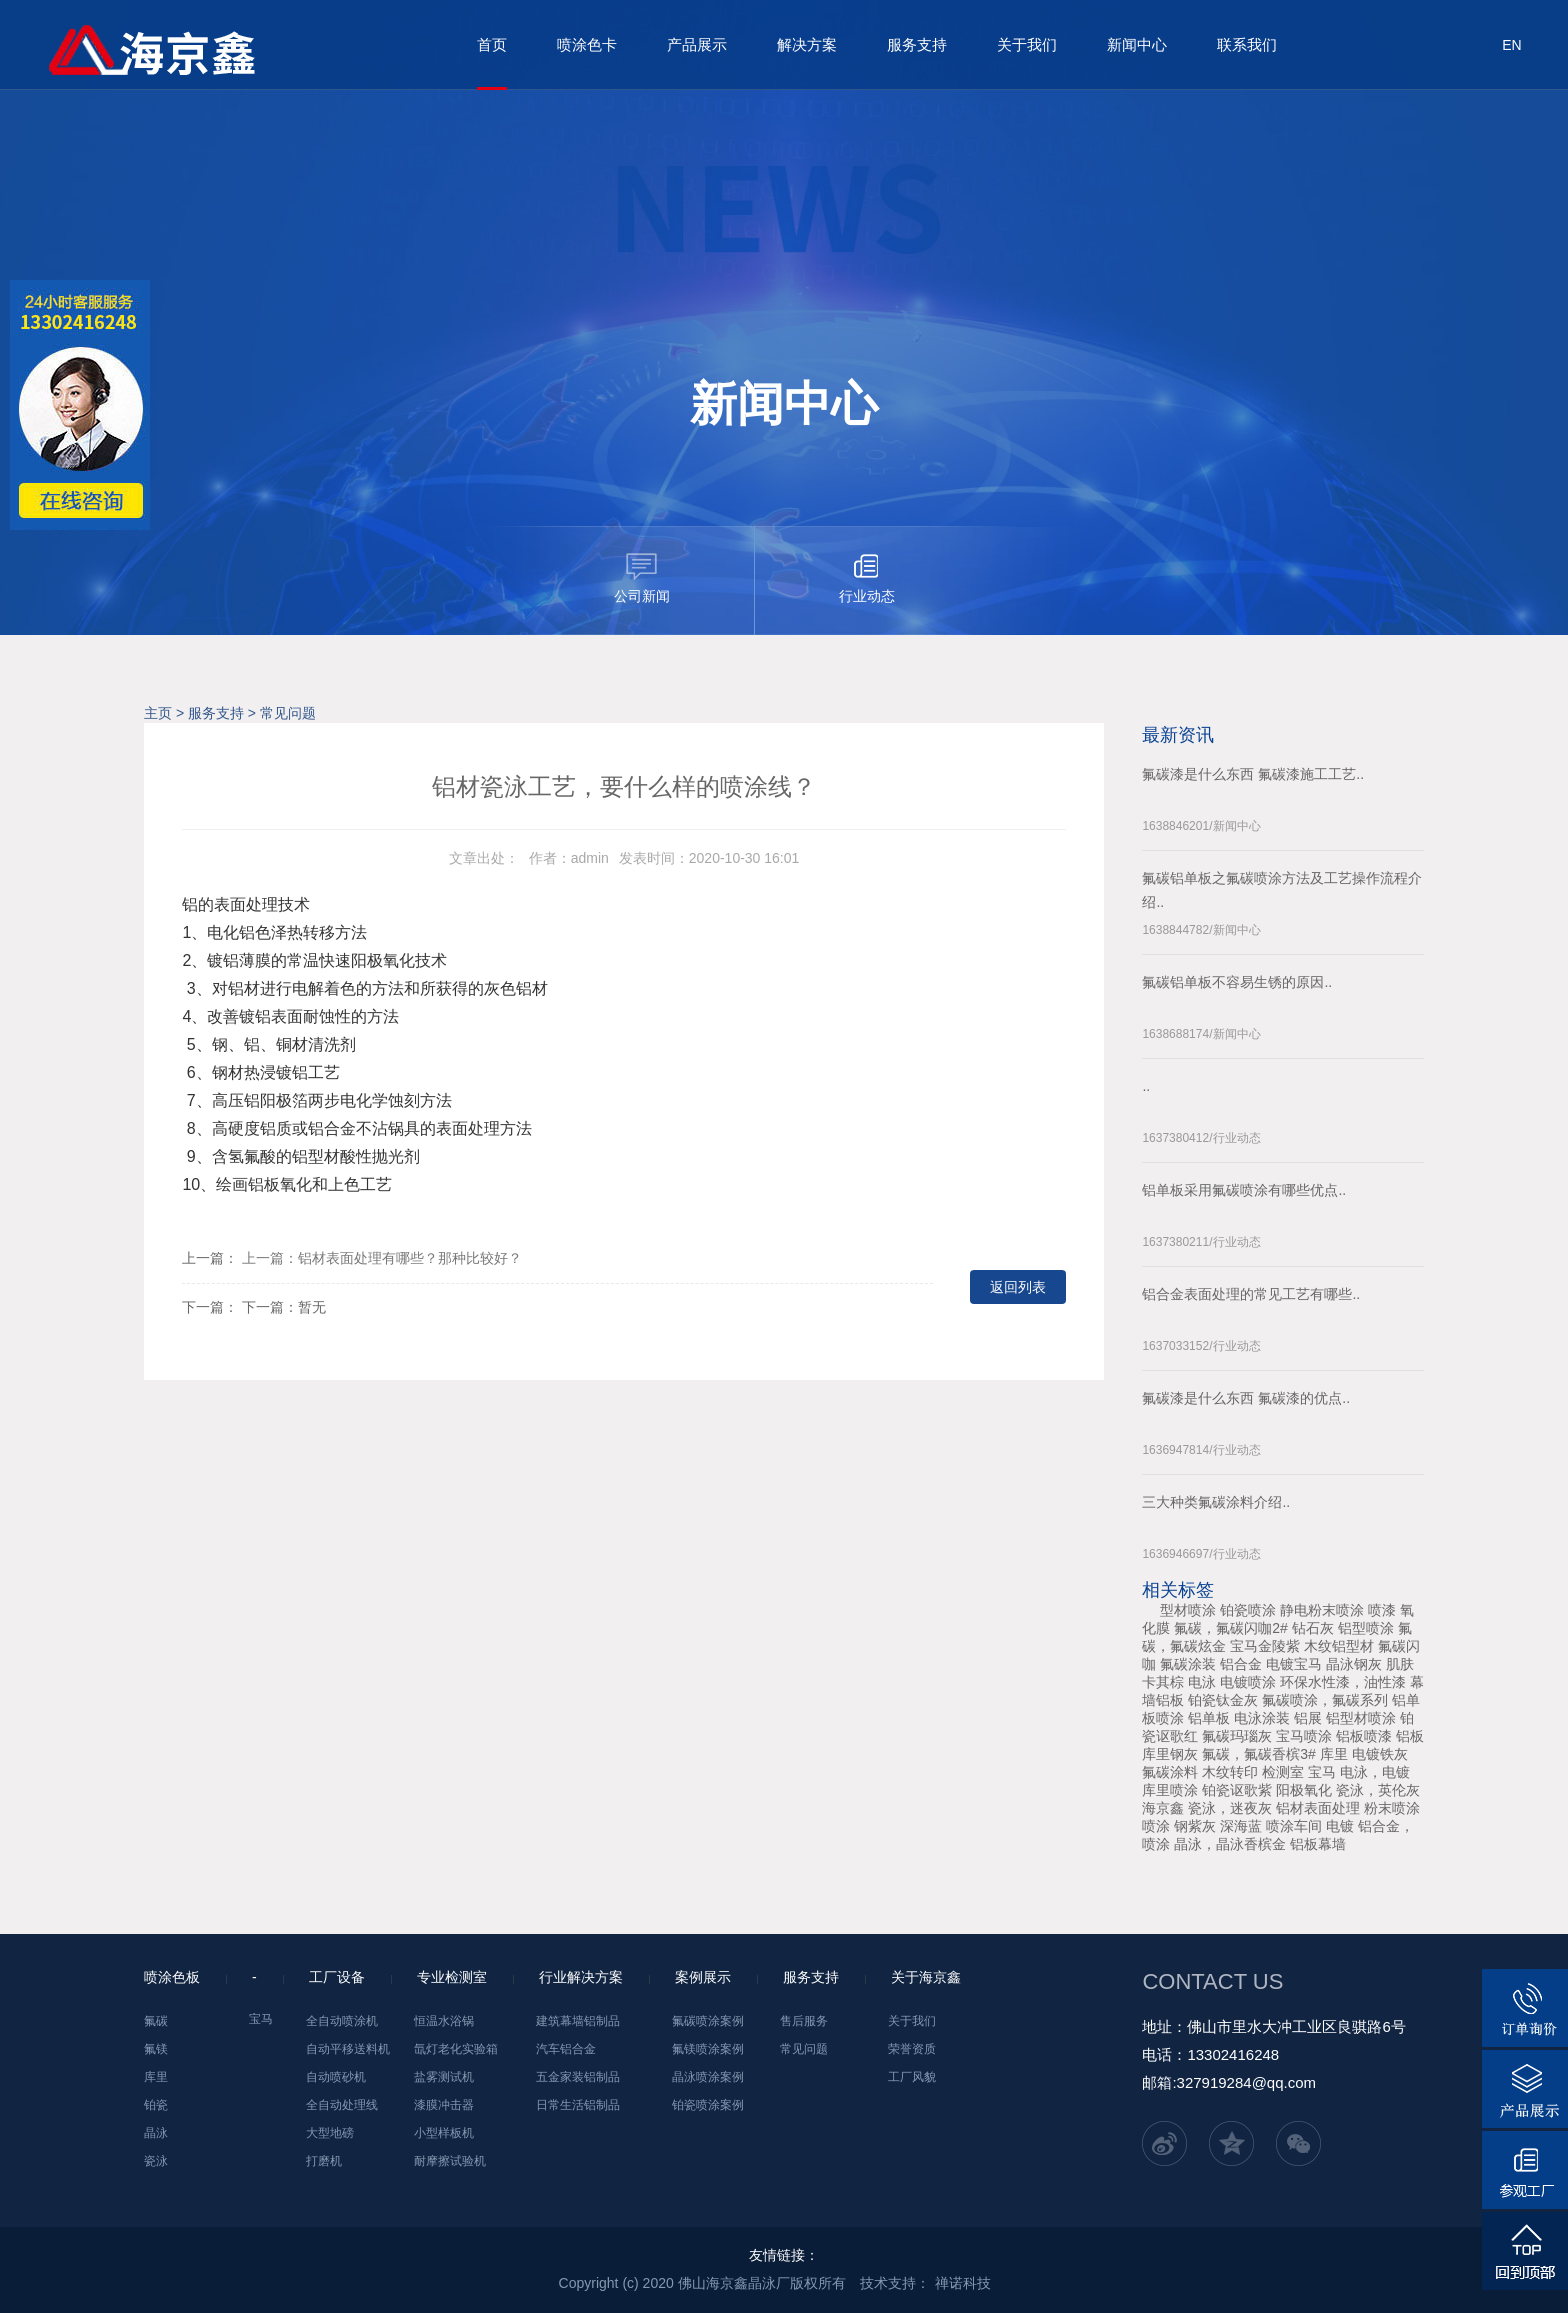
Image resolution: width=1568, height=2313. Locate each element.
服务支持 (917, 44)
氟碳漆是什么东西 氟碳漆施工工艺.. (1253, 774)
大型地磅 (330, 2133)
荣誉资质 (912, 2049)
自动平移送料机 (348, 2049)
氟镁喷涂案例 (708, 2049)
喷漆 (1382, 1610)
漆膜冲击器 (444, 2105)
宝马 (1322, 1772)
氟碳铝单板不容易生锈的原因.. (1237, 982)
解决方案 (807, 44)
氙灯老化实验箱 (456, 2049)
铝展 (1308, 1718)
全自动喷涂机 (342, 2021)
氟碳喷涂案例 (708, 2021)
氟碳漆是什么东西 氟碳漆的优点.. (1246, 1398)
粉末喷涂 (1392, 1808)
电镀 (1340, 1826)
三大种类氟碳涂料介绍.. (1216, 1502)
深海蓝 (1241, 1826)
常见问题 (288, 713)
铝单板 (1209, 1718)
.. (1146, 1086)
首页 (492, 44)
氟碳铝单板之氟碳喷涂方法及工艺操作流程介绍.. (1282, 890)
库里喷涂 (1170, 1790)
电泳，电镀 (1375, 1772)
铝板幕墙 (1318, 1844)
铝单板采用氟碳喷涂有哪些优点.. (1244, 1190)
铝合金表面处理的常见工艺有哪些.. (1251, 1294)
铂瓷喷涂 (1248, 1610)
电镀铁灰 (1380, 1754)
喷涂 (1156, 1826)
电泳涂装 (1262, 1718)
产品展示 (697, 44)
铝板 (1410, 1736)
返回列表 (1018, 1287)
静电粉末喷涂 (1322, 1610)
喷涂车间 (1294, 1826)
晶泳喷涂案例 (708, 2077)
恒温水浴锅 (444, 2021)
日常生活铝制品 (578, 2105)
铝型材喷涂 (1361, 1718)
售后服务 (804, 2021)
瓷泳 (156, 2161)
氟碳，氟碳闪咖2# (1231, 1628)
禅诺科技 (963, 2283)
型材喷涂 (1188, 1610)
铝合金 (1241, 1664)
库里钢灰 (1170, 1754)
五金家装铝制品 (578, 2077)
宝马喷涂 (1304, 1736)
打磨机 (324, 2161)
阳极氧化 (1304, 1790)
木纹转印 (1230, 1772)
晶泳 (156, 2133)
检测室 (1283, 1772)
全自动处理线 (342, 2105)
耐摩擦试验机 (450, 2161)
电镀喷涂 (1248, 1682)
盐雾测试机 (444, 2077)
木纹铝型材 (1339, 1646)
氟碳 (156, 2021)
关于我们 (1027, 44)
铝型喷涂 (1366, 1628)
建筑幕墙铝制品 (578, 2021)
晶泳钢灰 (1354, 1664)
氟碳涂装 (1188, 1664)
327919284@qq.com (1247, 2082)
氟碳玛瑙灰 (1237, 1736)
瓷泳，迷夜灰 (1230, 1808)
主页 (158, 713)
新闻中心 (1137, 44)
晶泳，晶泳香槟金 (1230, 1844)
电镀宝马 (1294, 1664)
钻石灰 (1313, 1628)
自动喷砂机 (336, 2077)
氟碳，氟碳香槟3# (1259, 1754)
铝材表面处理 (1318, 1808)
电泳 (1202, 1682)
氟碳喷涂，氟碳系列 (1325, 1700)
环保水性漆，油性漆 (1343, 1682)
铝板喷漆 (1364, 1736)
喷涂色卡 (587, 44)
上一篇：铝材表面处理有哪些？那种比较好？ (382, 1258)
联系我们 (1247, 44)
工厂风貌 (912, 2077)
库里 (1334, 1754)
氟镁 (156, 2049)
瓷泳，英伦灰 (1378, 1790)
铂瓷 (156, 2105)
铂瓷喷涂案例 (708, 2105)
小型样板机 (444, 2133)
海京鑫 (1163, 1808)
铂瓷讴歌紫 (1237, 1790)
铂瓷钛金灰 (1223, 1700)
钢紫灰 (1195, 1826)
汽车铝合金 (566, 2049)
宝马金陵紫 (1265, 1646)
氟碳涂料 (1170, 1772)
